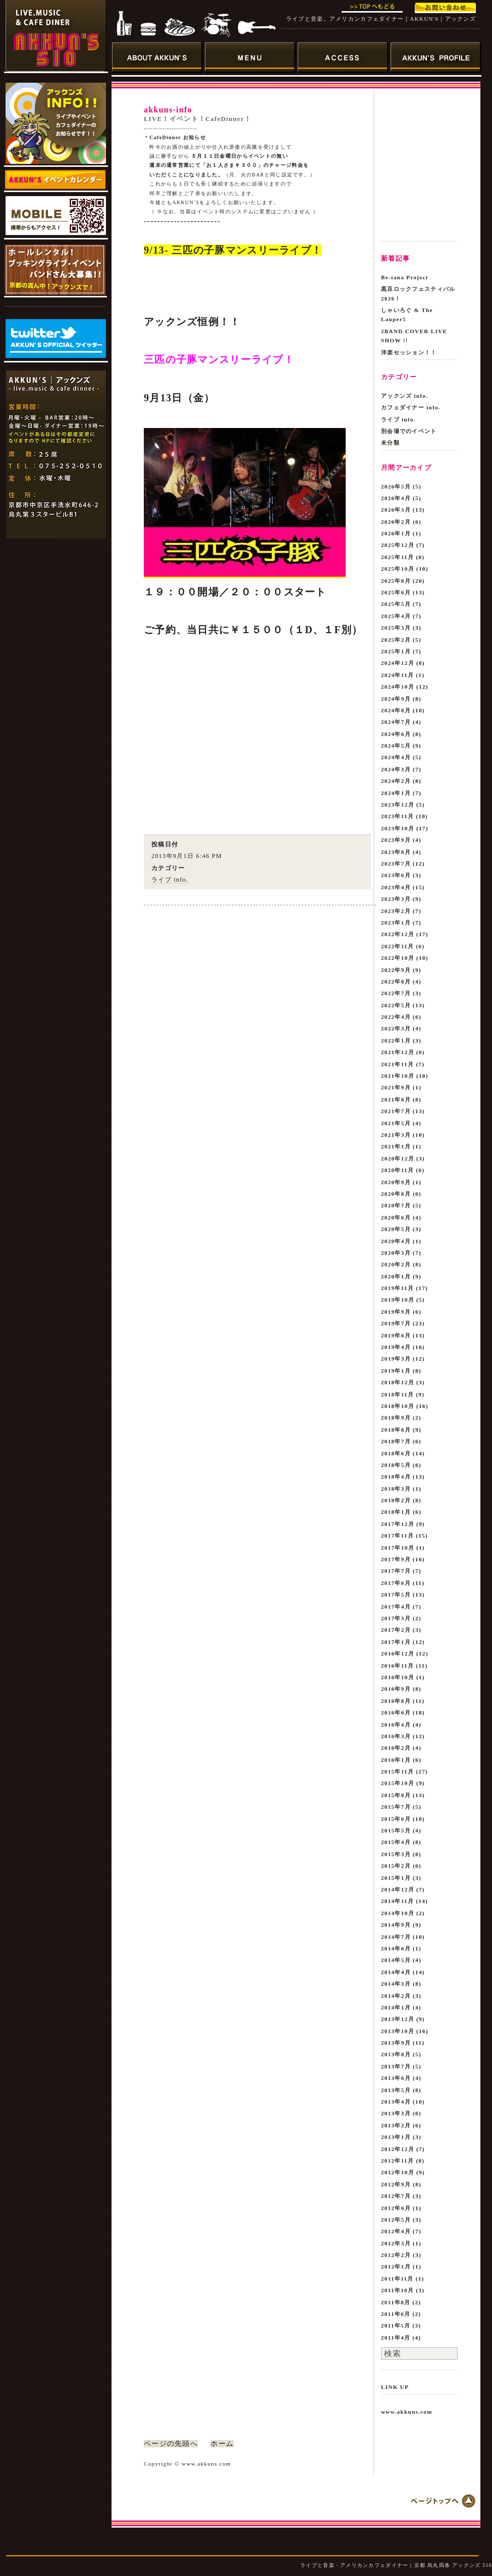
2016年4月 (396, 1725)
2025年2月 (396, 640)
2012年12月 (397, 2149)
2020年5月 (396, 1229)
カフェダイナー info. (411, 407)
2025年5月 (396, 604)
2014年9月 (396, 1925)
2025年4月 (396, 616)
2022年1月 (396, 1040)
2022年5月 (396, 1005)
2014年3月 (396, 1984)
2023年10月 (397, 828)
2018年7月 (396, 1441)
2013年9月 (396, 2043)
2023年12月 (397, 805)
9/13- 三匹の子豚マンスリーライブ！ (233, 250)
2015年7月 (396, 1807)
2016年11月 (397, 1666)
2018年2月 (396, 1500)
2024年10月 (397, 687)
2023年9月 (396, 840)
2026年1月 (396, 533)
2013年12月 (397, 2019)
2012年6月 (396, 2208)
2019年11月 (397, 1288)
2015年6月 (396, 1819)
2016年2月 (396, 1748)
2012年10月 (397, 2172)
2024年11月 (397, 675)
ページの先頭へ (171, 2443)
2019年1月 (396, 1371)
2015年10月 (397, 1783)
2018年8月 (396, 1430)
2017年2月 (396, 1630)
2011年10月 (397, 2290)
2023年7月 (396, 864)
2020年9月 (396, 1182)
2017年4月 (396, 1607)
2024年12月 (397, 663)
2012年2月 (396, 2255)
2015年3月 (396, 1854)
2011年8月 (395, 2302)
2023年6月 (396, 875)
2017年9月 (396, 1559)
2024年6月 (396, 734)
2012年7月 (396, 2196)
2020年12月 (397, 1158)
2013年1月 (396, 2137)
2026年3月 (396, 510)
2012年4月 (396, 2231)
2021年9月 (396, 1087)
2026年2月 (396, 522)
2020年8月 (396, 1194)
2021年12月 (397, 1052)
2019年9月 (396, 1312)
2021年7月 (396, 1111)
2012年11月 (397, 2161)
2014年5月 (396, 1960)
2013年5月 (396, 2090)
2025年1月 (396, 651)
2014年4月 (396, 1972)
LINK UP (395, 2387)
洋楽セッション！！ (409, 352)
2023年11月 (397, 816)
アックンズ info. (404, 396)
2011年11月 (397, 2279)
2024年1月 (396, 793)
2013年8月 (396, 2054)
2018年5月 (396, 1465)
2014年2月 (396, 1996)
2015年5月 (396, 1830)
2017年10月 (397, 1548)
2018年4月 (396, 1477)
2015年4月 (396, 1842)
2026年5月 (396, 486)
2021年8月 (396, 1099)
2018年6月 (396, 1453)
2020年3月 (396, 1253)
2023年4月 (396, 887)
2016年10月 (397, 1677)
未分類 (390, 443)
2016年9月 (396, 1689)
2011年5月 (395, 2325)
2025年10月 (397, 569)
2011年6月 (395, 2314)
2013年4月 (396, 2102)
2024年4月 (396, 757)
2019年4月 (396, 1347)
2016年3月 (396, 1736)
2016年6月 (396, 1712)
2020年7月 (396, 1205)
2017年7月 (396, 1571)
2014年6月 (396, 1948)
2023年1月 (396, 922)
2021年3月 (396, 1135)
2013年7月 (396, 2066)
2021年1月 (396, 1146)
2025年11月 (397, 557)
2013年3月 (396, 2113)
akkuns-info (168, 109)
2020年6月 (396, 1217)
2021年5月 (396, 1123)
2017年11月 (397, 1535)
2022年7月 (396, 993)
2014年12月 (397, 1889)
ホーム (222, 2443)
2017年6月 (396, 1583)
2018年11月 (397, 1394)
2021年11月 (397, 1064)
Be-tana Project (404, 277)
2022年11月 (397, 946)
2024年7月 (396, 722)
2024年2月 (396, 781)
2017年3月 (396, 1618)
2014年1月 (396, 2007)
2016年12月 (397, 1653)
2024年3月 (396, 769)
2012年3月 (396, 2243)
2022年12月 (397, 934)
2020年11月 (397, 1170)
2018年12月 (397, 1382)
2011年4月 (395, 2338)
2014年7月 (396, 1937)
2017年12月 (397, 1524)
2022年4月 (396, 1017)
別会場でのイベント (409, 431)
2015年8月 (396, 1795)
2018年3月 (396, 1489)
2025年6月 (396, 592)
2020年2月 (396, 1264)
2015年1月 (396, 1878)
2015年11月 (397, 1771)
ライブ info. (169, 879)
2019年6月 (396, 1335)
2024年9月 (396, 699)
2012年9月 (396, 2184)
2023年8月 (396, 852)
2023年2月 (396, 911)
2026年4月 (396, 498)
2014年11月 (397, 1901)
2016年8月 (396, 1701)
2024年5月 (396, 746)
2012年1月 (396, 2266)
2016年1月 (396, 1760)
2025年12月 (397, 545)
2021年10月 (397, 1076)
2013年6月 (396, 2078)
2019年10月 (397, 1300)
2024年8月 (396, 710)
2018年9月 (396, 1418)
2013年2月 (396, 2125)
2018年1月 (396, 1512)
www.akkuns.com (406, 2412)
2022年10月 (397, 958)
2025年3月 (396, 628)
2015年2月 (396, 1866)
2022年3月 (396, 1028)
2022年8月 (396, 981)
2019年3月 (396, 1359)
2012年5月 (396, 2220)
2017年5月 (396, 1594)
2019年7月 (396, 1323)
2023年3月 (396, 899)
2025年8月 (396, 581)
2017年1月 (396, 1642)
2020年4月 (396, 1241)
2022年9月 (396, 970)
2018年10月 (397, 1406)
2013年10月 (397, 2031)
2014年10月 (397, 1913)
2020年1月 (396, 1276)
